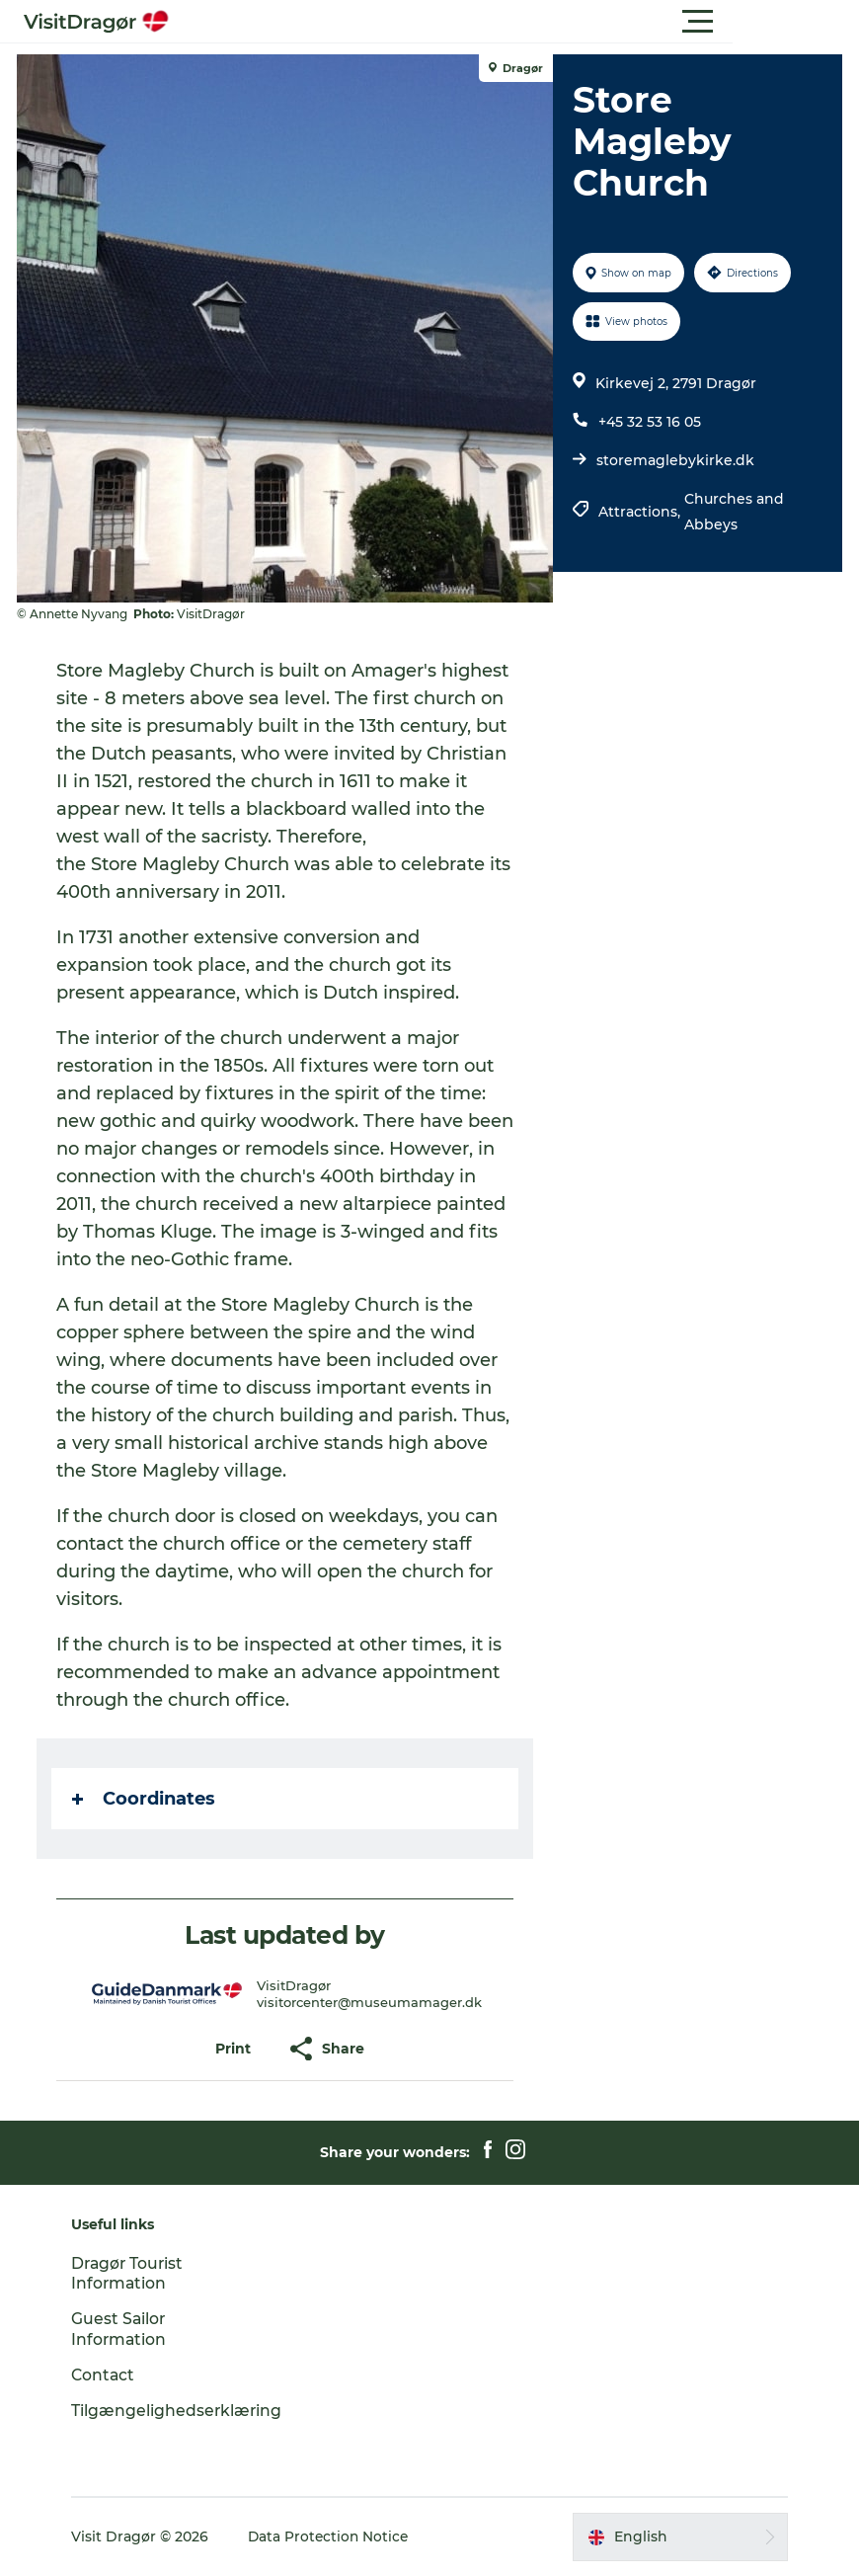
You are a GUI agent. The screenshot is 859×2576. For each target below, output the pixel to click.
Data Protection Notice (339, 2536)
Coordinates (146, 1799)
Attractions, (641, 512)
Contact (112, 2375)
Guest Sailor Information (128, 2329)
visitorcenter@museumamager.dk (370, 2002)
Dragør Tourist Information (137, 2274)
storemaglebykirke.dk (675, 460)
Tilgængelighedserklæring (186, 2410)
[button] (518, 22)
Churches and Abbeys (734, 511)
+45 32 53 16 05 (649, 422)
